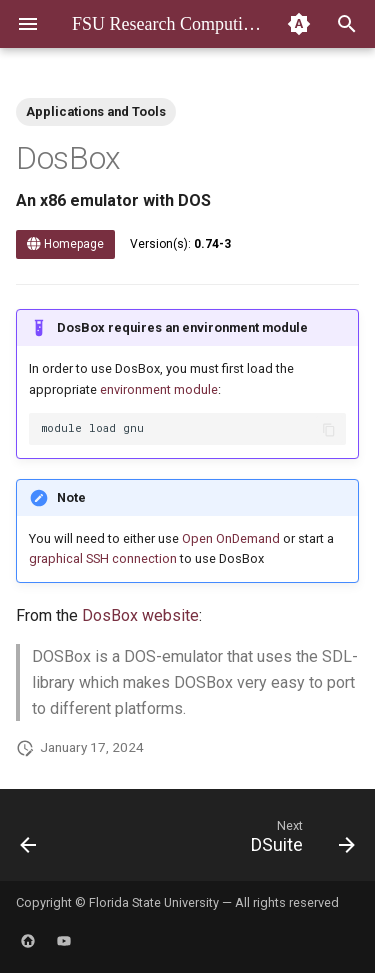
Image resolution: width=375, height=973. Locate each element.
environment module (159, 389)
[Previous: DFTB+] (29, 841)
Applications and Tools (96, 111)
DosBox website (140, 615)
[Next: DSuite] (300, 841)
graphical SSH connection (103, 558)
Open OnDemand (231, 538)
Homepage (65, 244)
